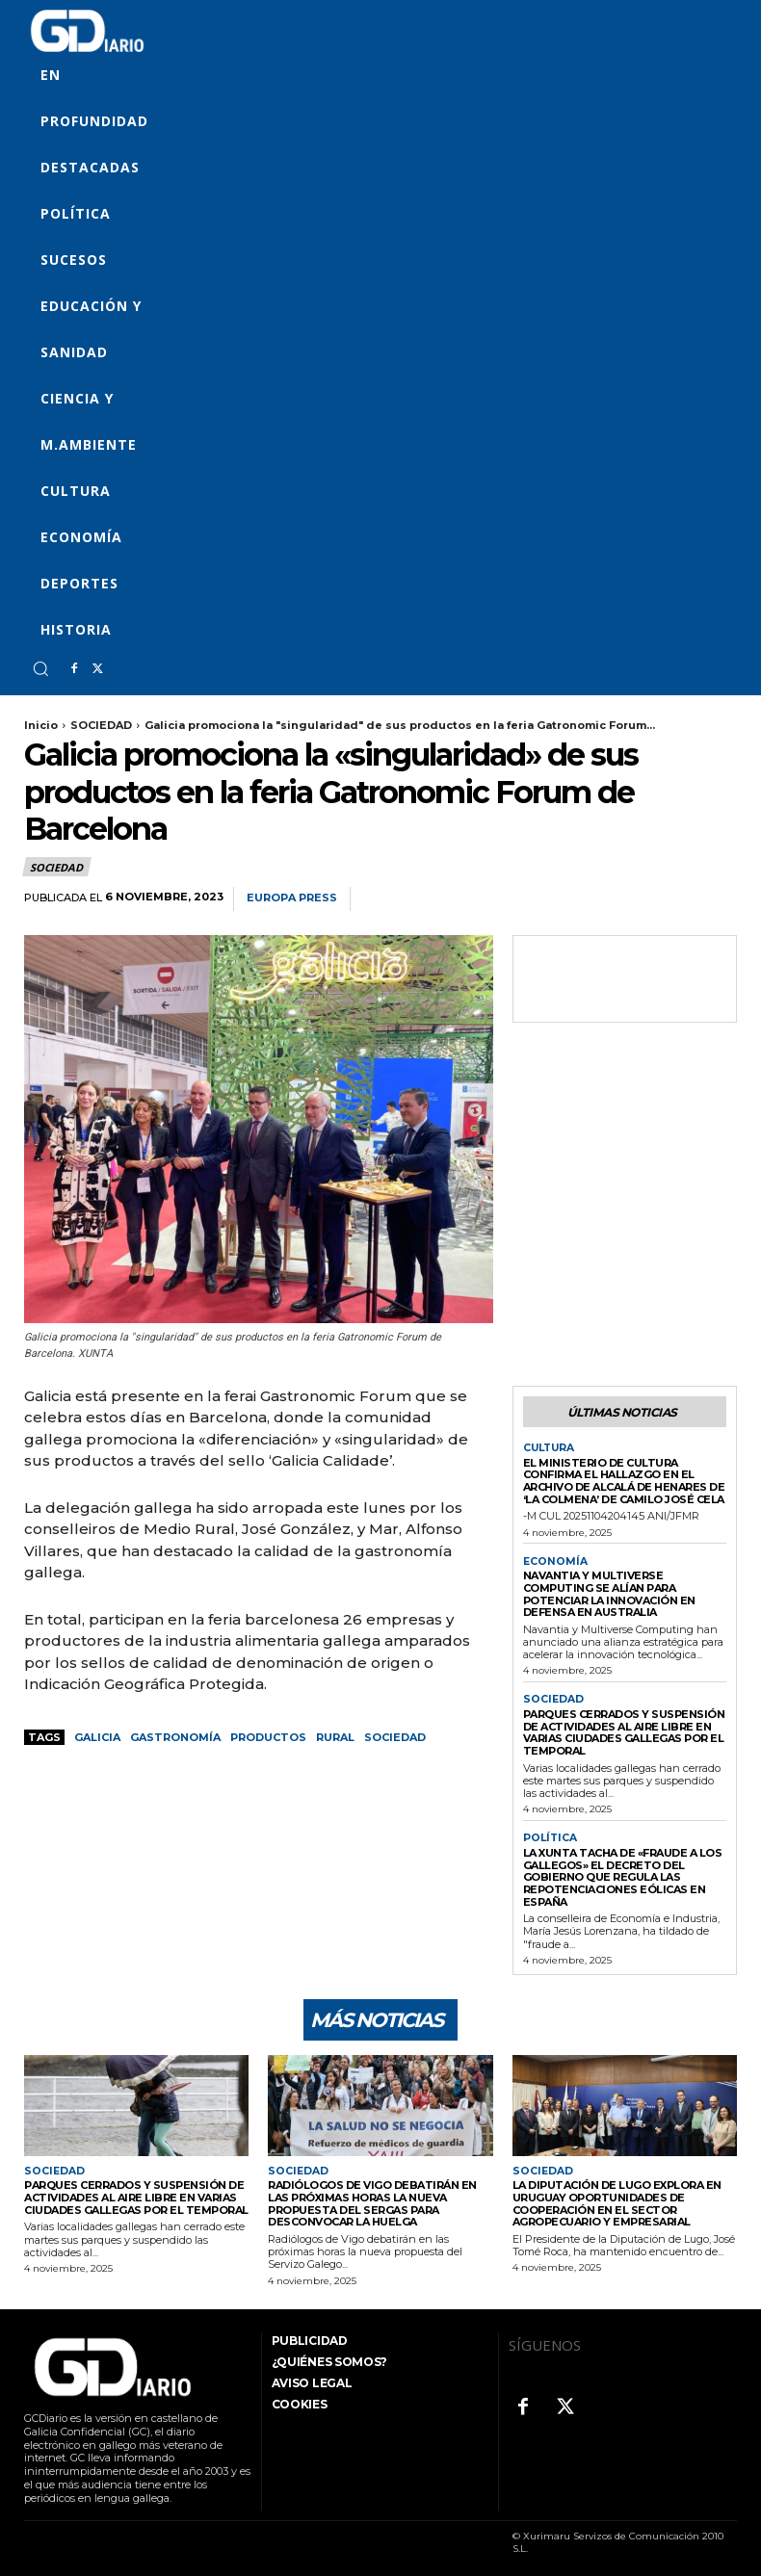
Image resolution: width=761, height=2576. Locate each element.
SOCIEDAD (101, 725)
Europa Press (292, 898)
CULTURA (548, 1447)
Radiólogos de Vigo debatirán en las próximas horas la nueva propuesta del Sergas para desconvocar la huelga (372, 2200)
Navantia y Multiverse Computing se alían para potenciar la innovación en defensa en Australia (609, 1591)
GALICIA (97, 1737)
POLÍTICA (548, 1835)
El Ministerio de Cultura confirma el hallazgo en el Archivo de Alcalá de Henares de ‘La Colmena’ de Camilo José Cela (624, 1479)
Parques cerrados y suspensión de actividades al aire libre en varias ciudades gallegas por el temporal (624, 1729)
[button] (40, 668)
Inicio (41, 725)
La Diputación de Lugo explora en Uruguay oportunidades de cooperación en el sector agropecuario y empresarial (617, 2200)
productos (268, 1737)
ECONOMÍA (553, 1559)
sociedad (395, 1737)
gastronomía (175, 1737)
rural (335, 1737)
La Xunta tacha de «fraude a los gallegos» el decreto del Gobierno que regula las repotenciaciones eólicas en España (622, 1873)
